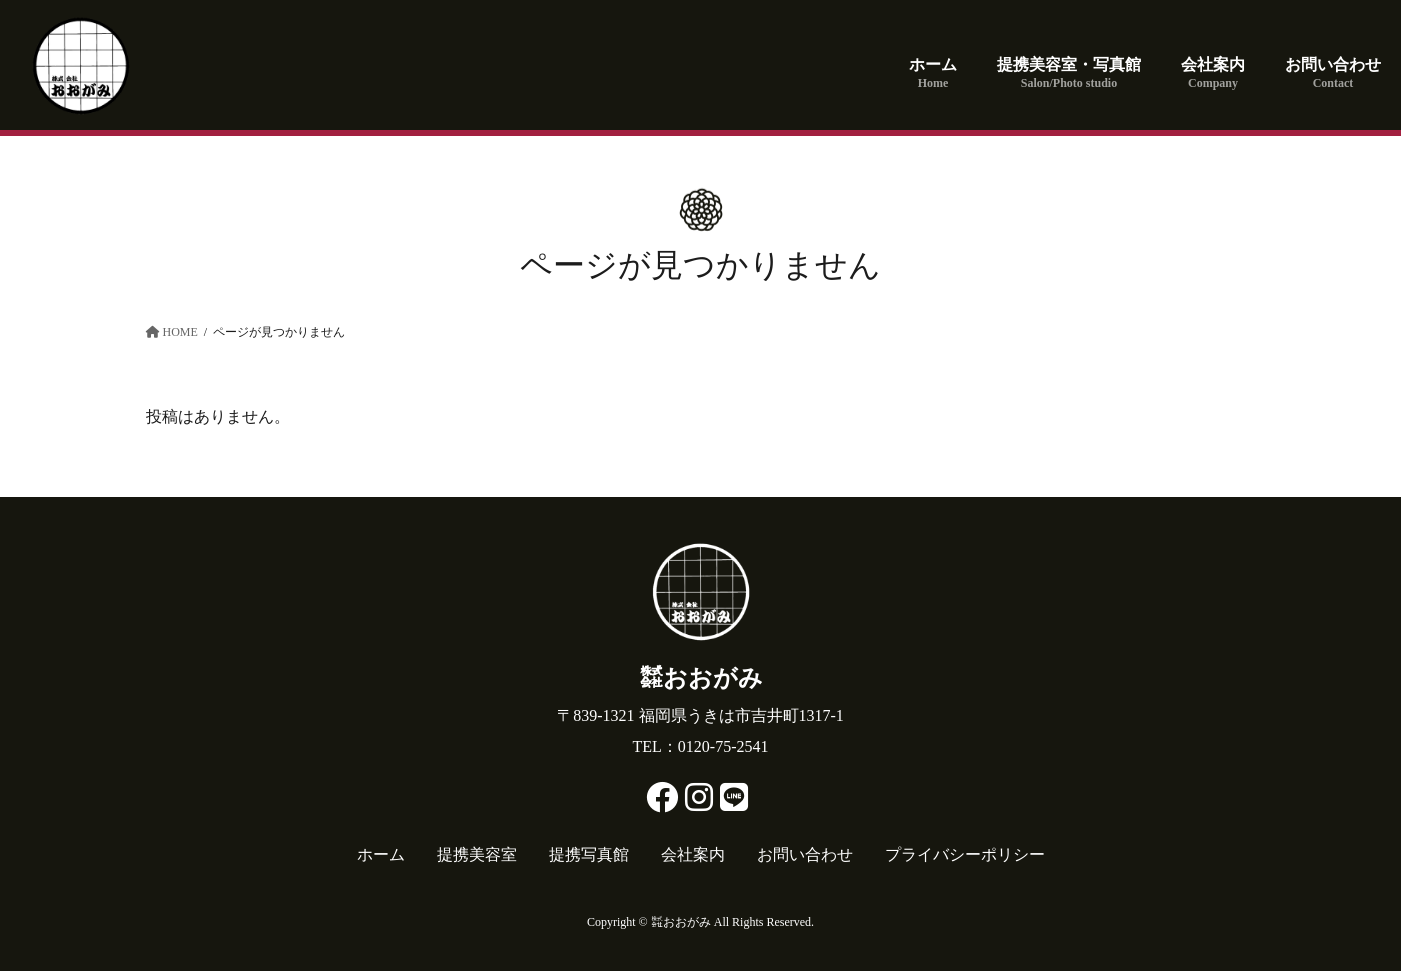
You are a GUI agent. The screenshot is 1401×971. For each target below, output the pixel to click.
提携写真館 (589, 854)
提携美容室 (477, 854)
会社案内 (693, 854)
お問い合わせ (805, 854)
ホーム (381, 854)
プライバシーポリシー (965, 854)
